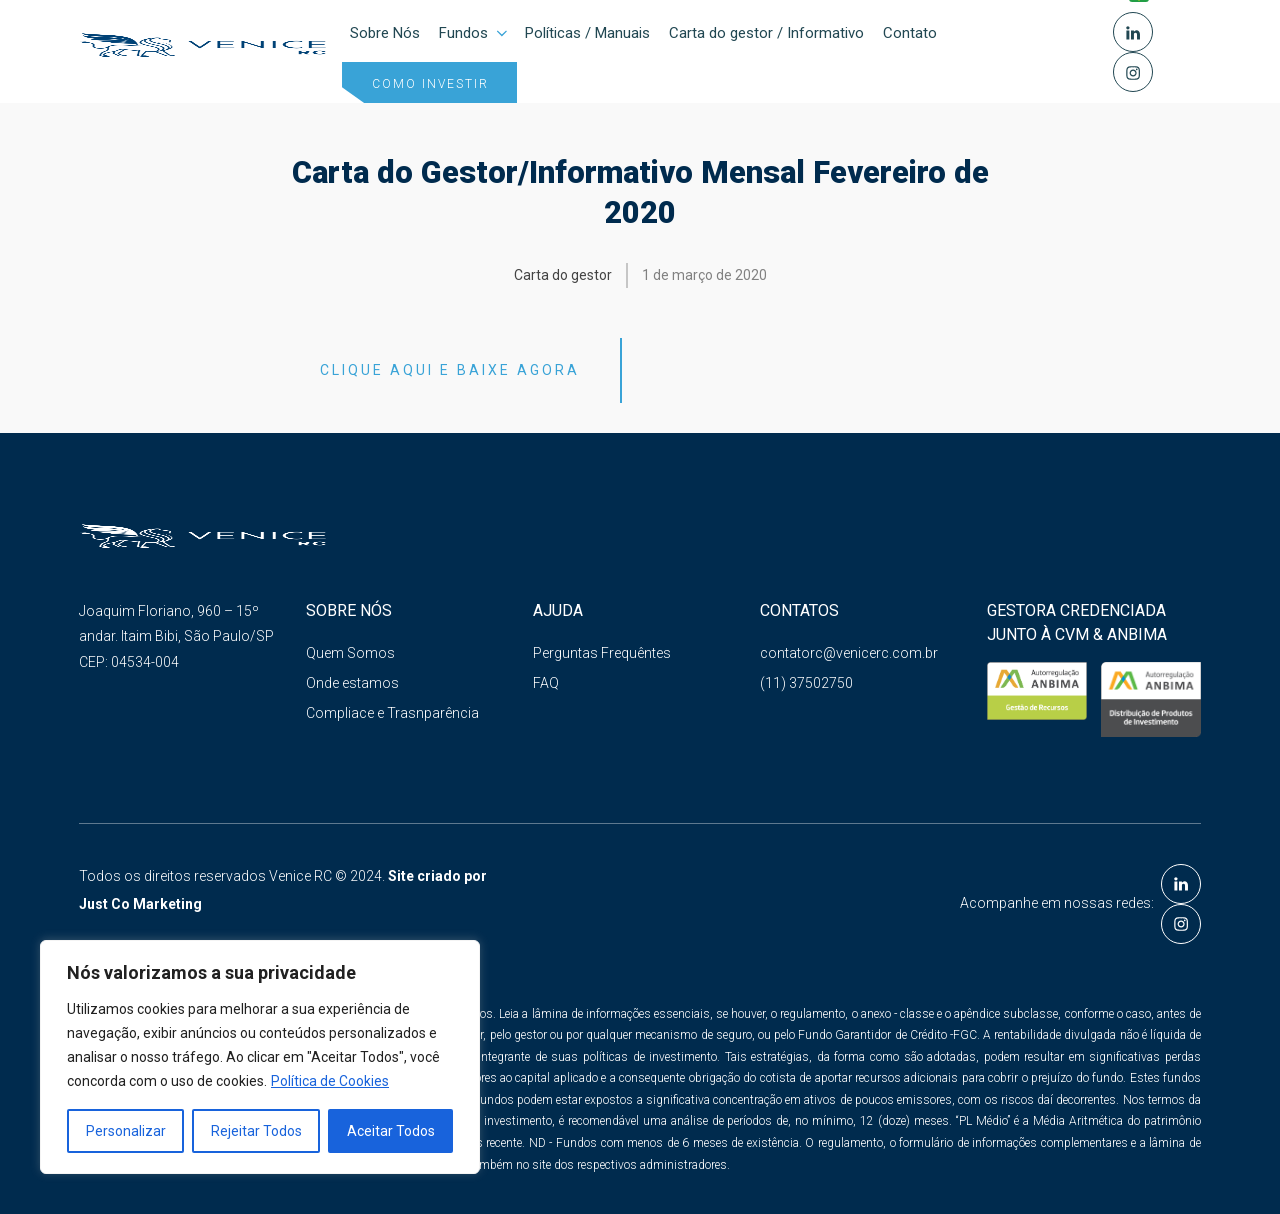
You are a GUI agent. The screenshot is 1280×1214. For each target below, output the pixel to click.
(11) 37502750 (806, 684)
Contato (910, 33)
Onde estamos (352, 684)
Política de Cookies (330, 1081)
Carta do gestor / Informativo (766, 33)
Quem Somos (350, 653)
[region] (260, 1057)
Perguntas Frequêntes (602, 653)
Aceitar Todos (391, 1131)
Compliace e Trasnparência (392, 714)
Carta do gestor (563, 275)
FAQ (546, 684)
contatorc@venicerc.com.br (849, 653)
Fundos (475, 33)
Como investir (430, 84)
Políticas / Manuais (587, 33)
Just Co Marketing (140, 904)
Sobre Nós (385, 33)
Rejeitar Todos (256, 1131)
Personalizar (126, 1131)
